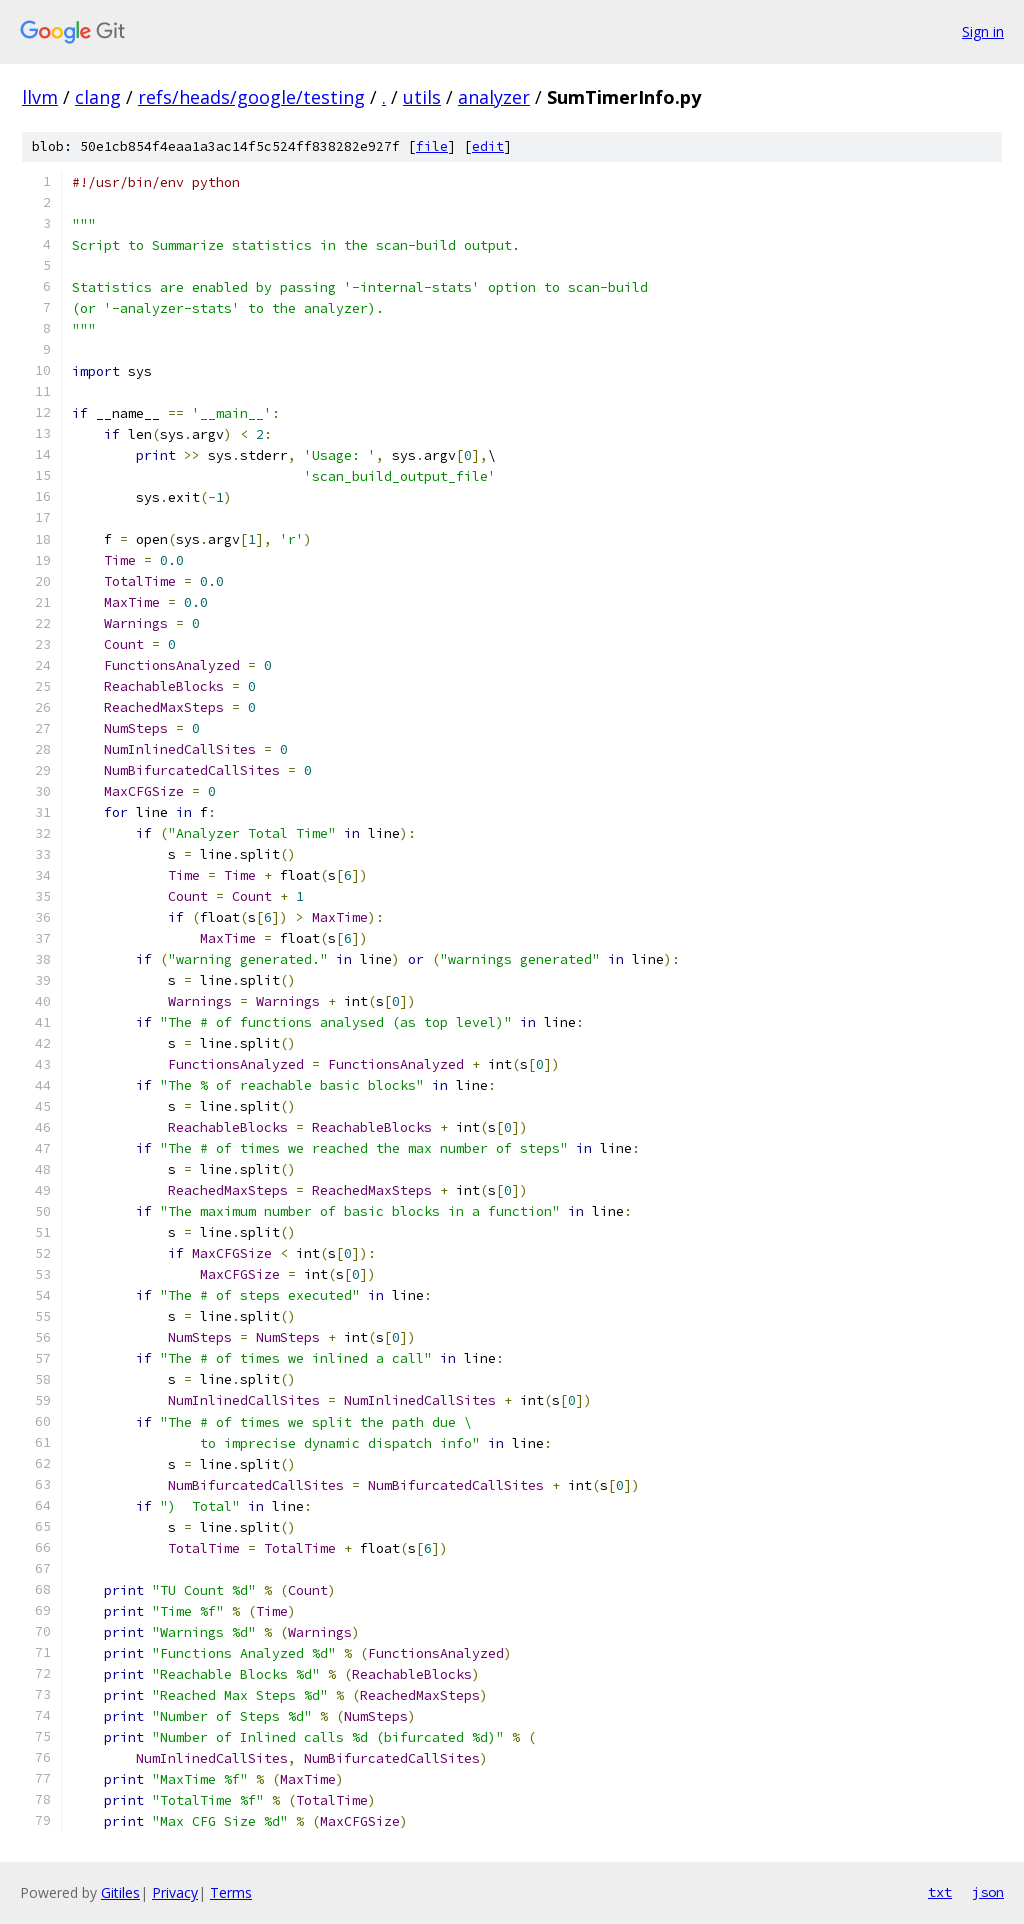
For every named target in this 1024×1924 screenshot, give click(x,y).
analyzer (494, 97)
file (432, 146)
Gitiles (120, 1892)
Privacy (175, 1892)
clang (98, 97)
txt (940, 1892)
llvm (40, 97)
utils (422, 97)
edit (488, 146)
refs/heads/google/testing (251, 97)
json (988, 1892)
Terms (231, 1892)
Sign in (983, 31)
